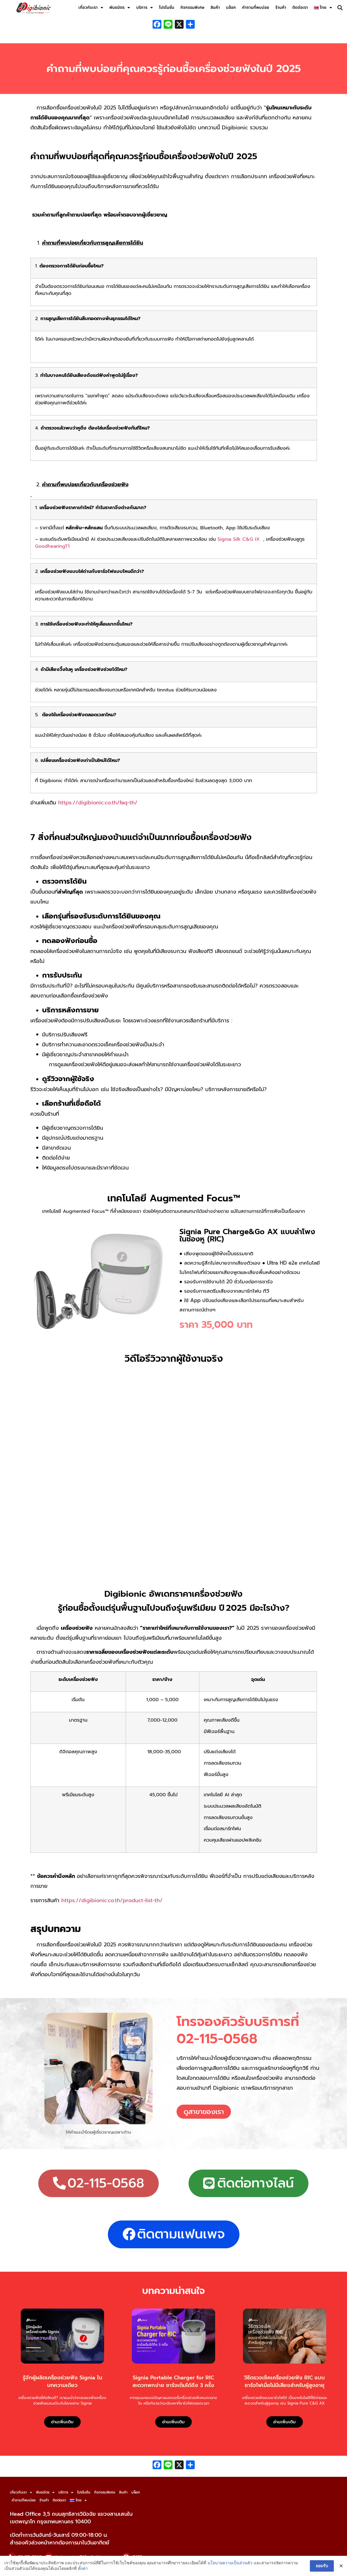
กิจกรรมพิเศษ (192, 7)
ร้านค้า (280, 7)
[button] (340, 8)
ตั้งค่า (83, 2568)
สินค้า (215, 7)
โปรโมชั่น (166, 7)
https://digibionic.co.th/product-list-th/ (112, 1900)
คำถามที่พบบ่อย (255, 7)
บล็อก (231, 7)
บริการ (144, 8)
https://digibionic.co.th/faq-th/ (97, 802)
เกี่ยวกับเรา (90, 8)
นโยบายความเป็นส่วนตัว (230, 2562)
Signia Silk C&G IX (239, 539)
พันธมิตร (119, 8)
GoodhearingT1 (52, 546)
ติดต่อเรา (300, 7)
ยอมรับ (322, 2565)
